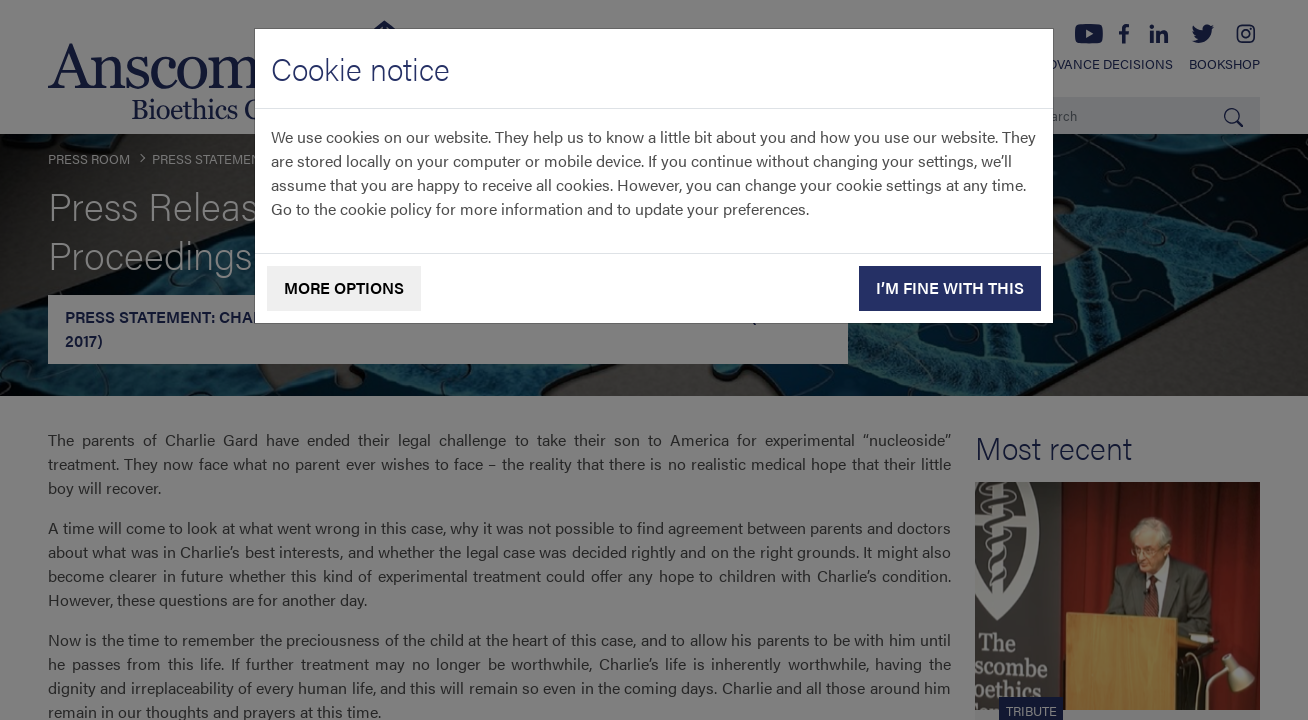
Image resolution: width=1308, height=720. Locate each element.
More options (344, 287)
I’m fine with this (950, 287)
